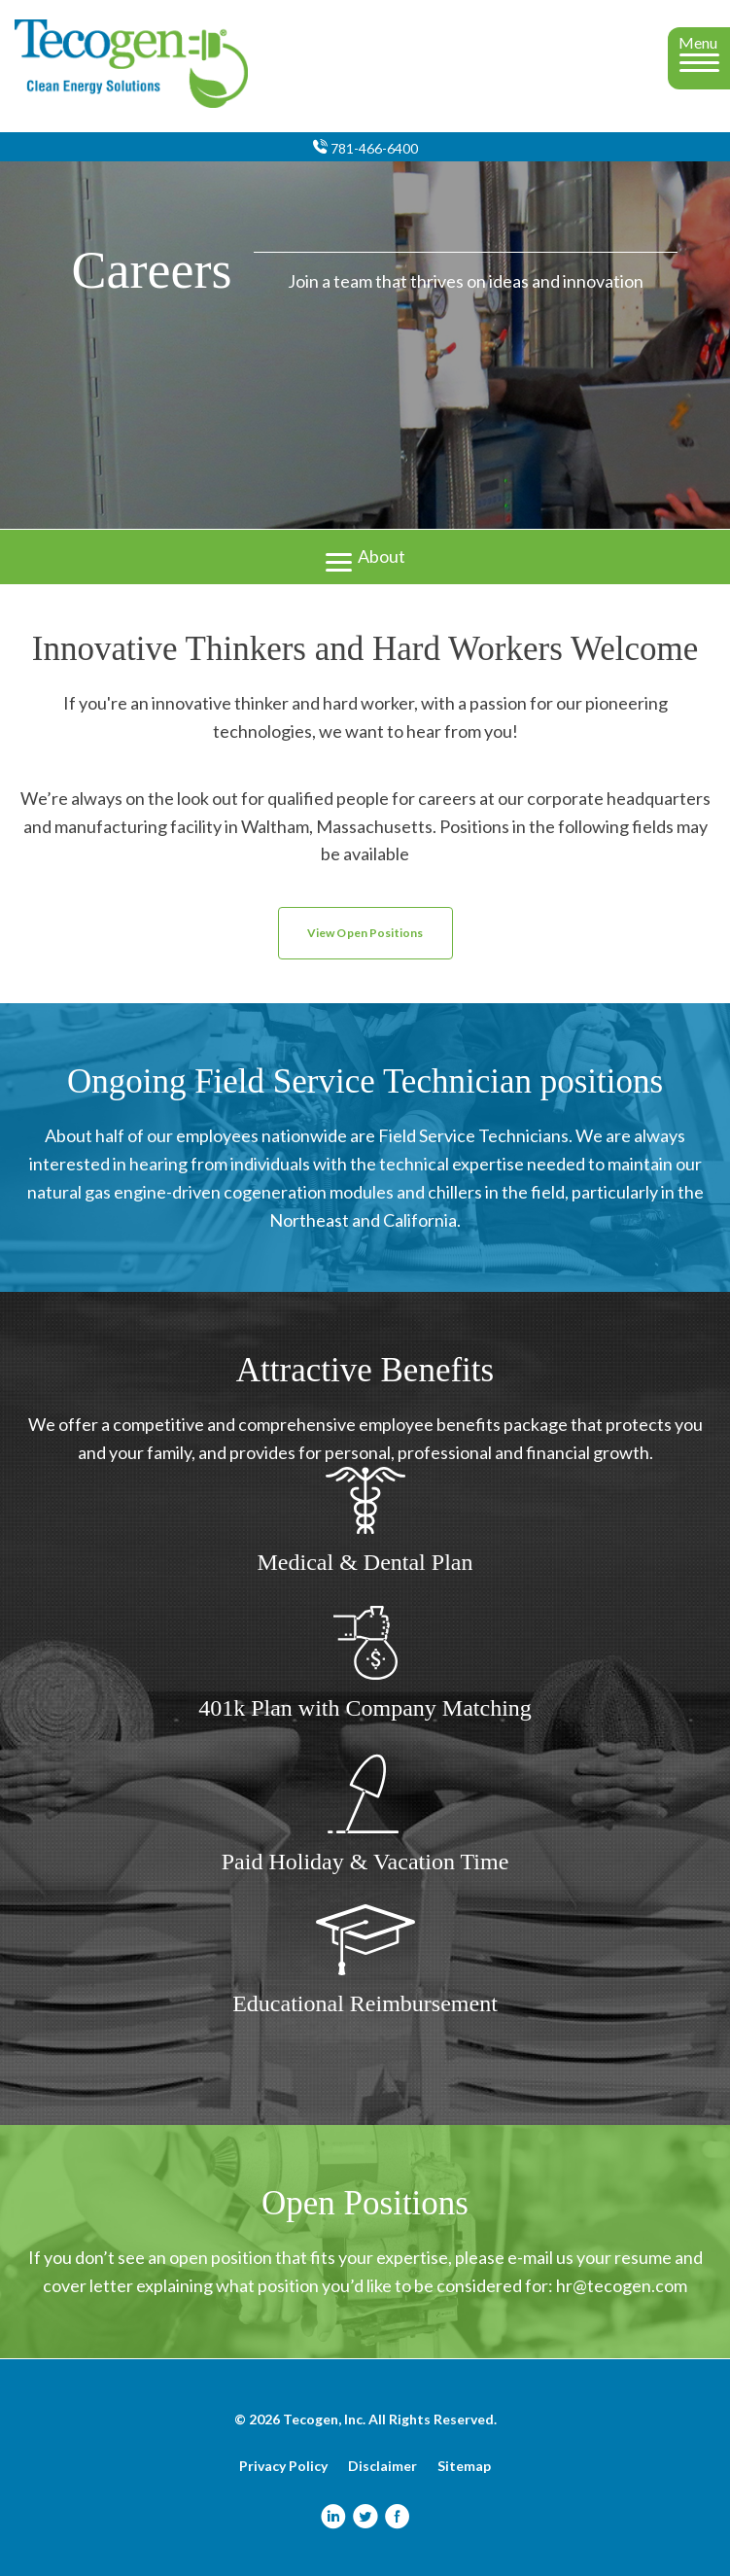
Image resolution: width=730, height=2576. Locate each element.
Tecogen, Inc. (324, 2419)
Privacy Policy (283, 2466)
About (365, 555)
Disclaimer (382, 2466)
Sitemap (464, 2466)
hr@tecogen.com (621, 2285)
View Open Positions (365, 932)
